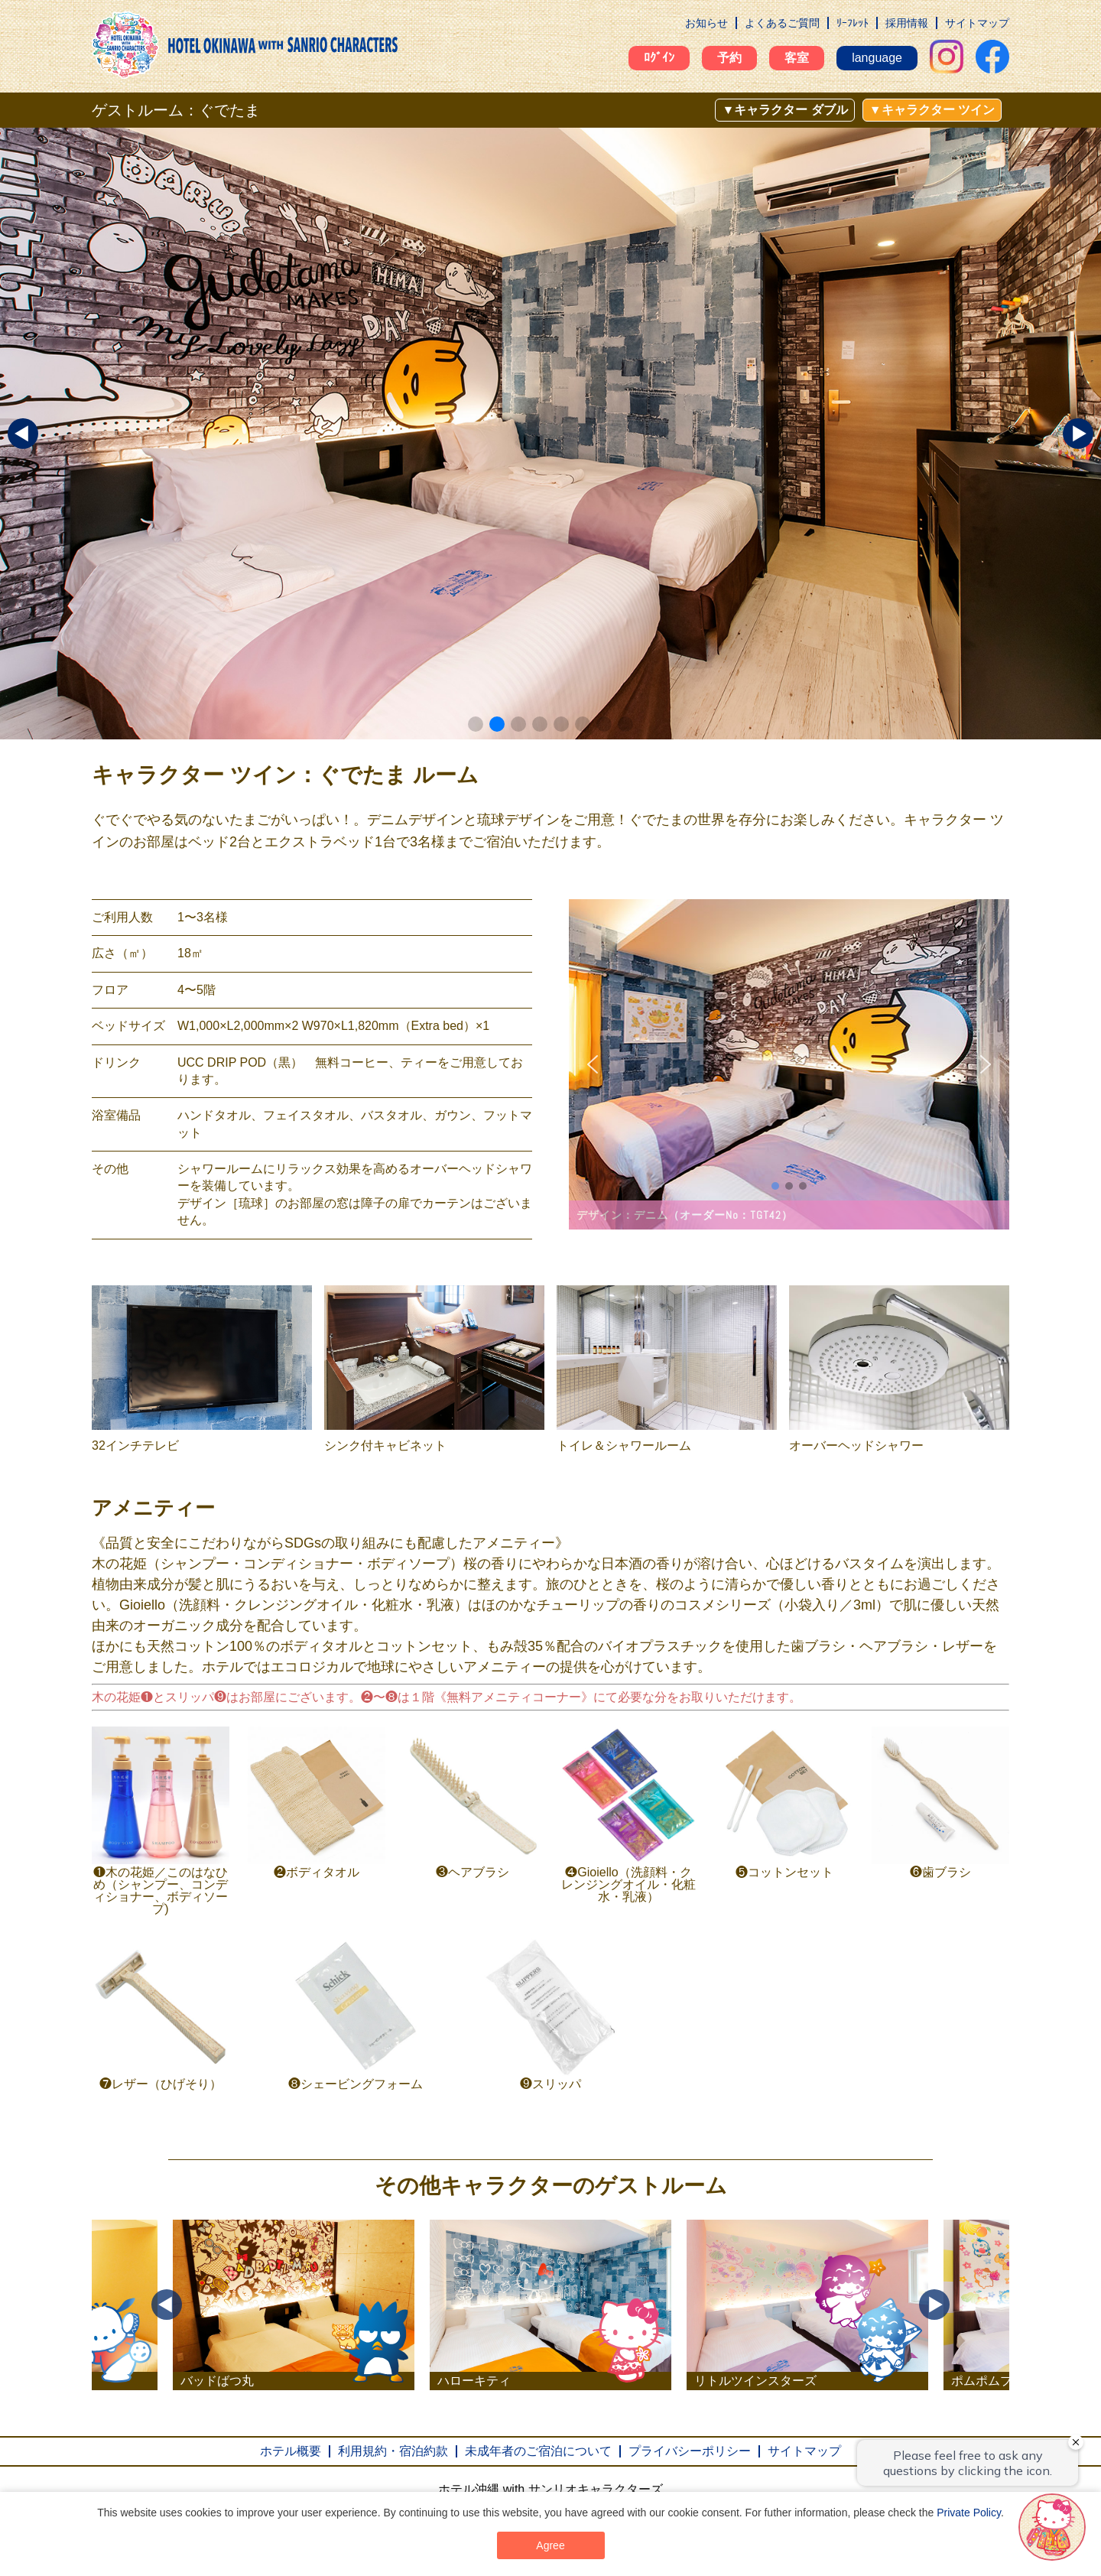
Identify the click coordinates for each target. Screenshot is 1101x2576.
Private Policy (969, 2512)
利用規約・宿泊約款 (393, 2450)
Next (934, 2304)
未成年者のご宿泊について (538, 2450)
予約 (729, 57)
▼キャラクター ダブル (784, 109)
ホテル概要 (290, 2450)
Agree (550, 2545)
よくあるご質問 (782, 23)
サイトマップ (977, 23)
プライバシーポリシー (689, 2450)
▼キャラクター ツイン (932, 109)
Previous (166, 2304)
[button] (475, 724)
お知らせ (706, 23)
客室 (796, 57)
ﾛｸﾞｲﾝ (659, 57)
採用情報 (906, 23)
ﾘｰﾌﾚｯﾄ (852, 23)
